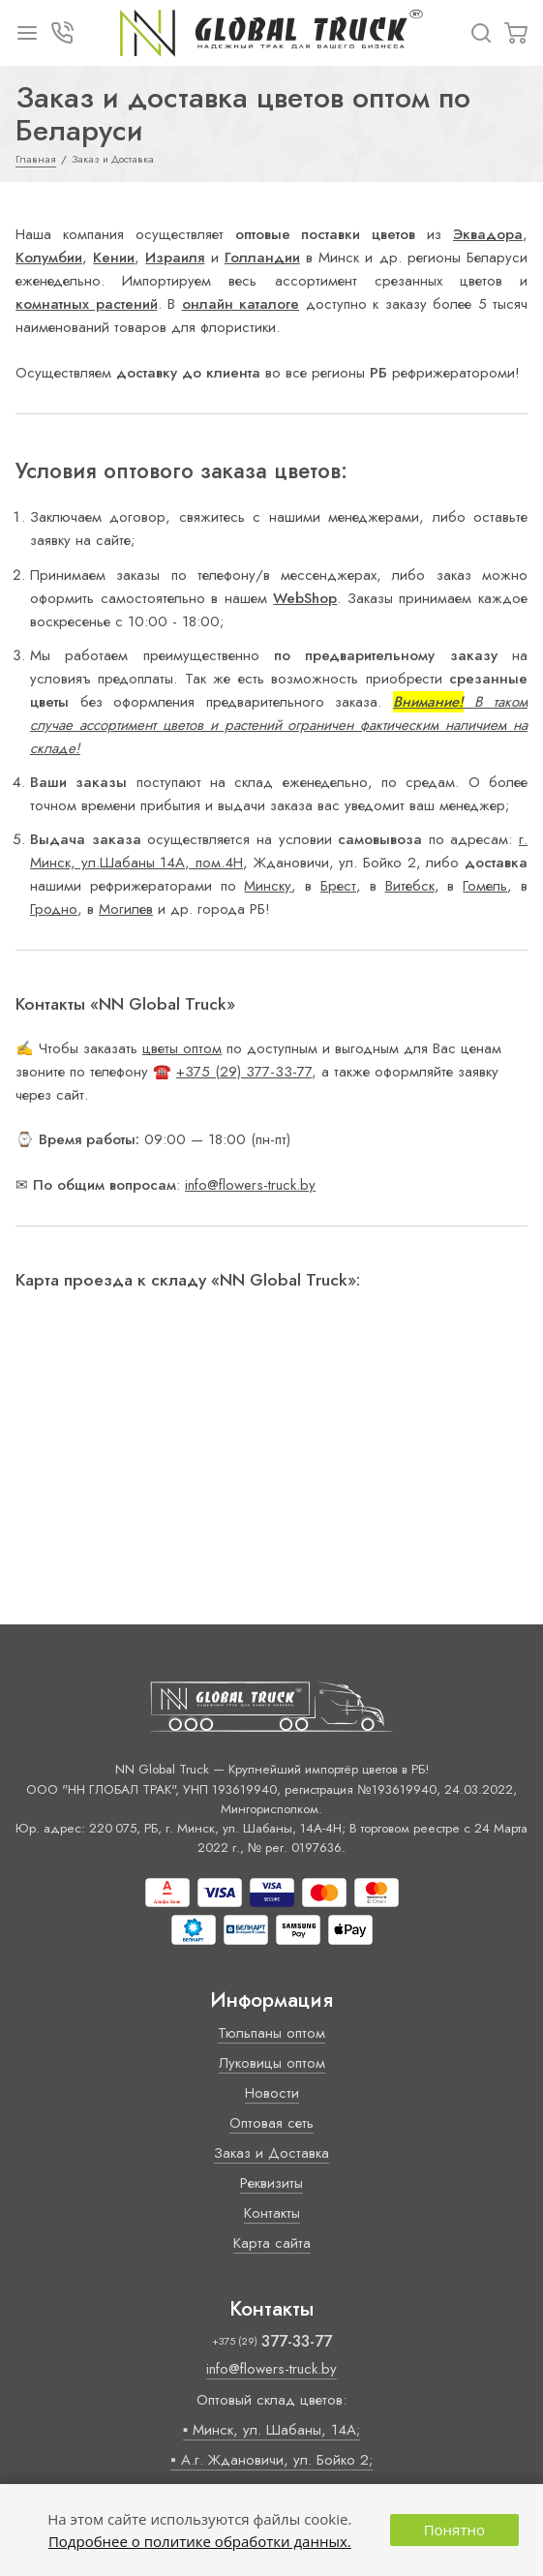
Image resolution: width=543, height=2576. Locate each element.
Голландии (262, 257)
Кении (114, 257)
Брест (338, 885)
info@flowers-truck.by (250, 1185)
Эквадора (488, 234)
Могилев (126, 909)
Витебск (410, 885)
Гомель (485, 885)
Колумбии (48, 257)
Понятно (454, 2529)
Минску (267, 885)
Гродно (53, 909)
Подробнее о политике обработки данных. (199, 2541)
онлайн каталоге (241, 304)
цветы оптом (182, 1048)
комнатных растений (86, 304)
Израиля (174, 257)
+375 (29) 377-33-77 (244, 1071)
